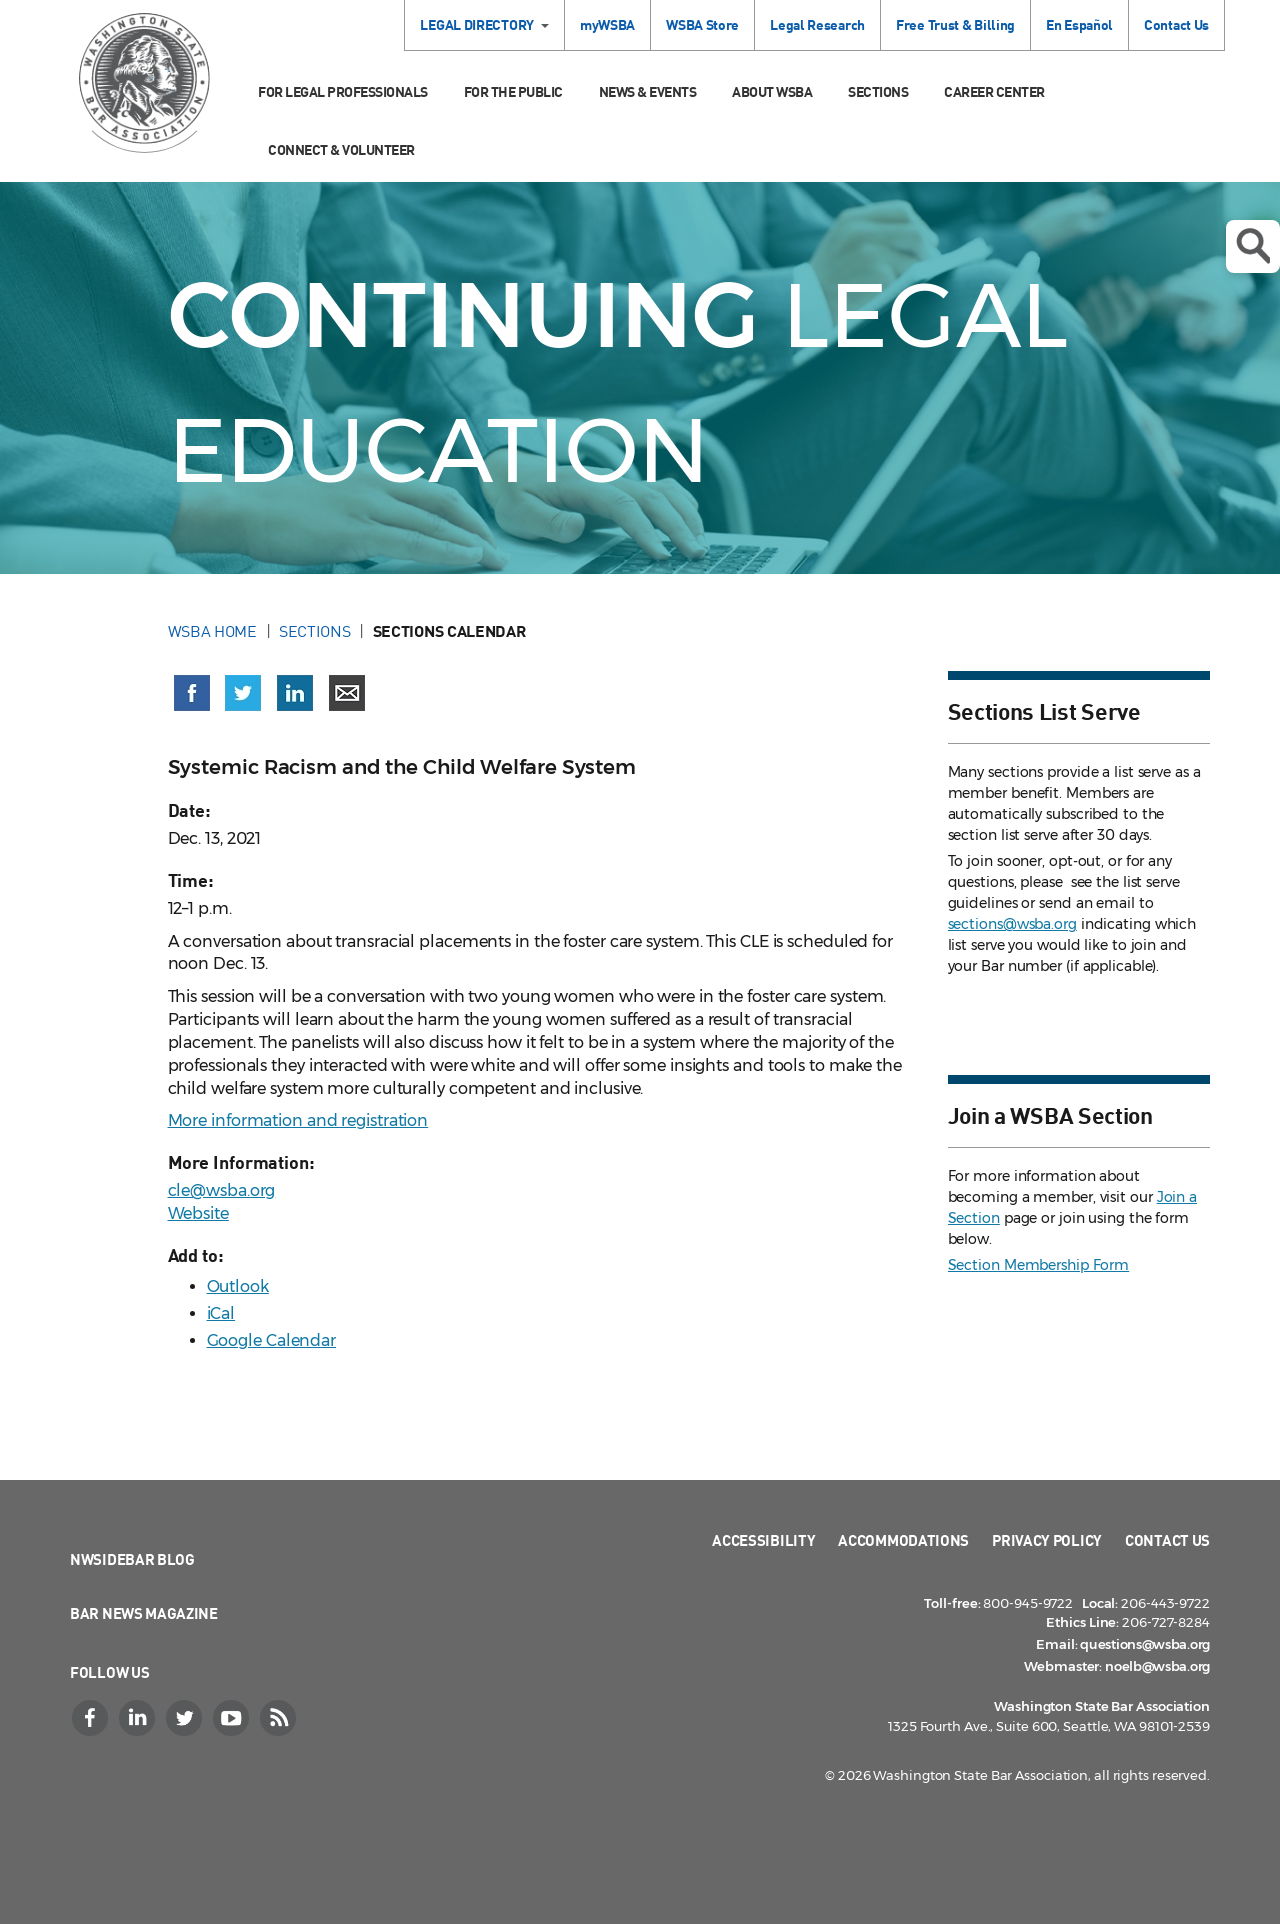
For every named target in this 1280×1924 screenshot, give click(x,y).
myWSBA (607, 24)
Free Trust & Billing (955, 24)
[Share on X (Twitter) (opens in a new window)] (243, 693)
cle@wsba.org (222, 1190)
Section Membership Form (1039, 1265)
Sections (878, 91)
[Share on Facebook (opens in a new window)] (192, 693)
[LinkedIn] (139, 1718)
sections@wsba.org (1012, 924)
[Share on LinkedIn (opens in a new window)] (295, 693)
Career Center (994, 91)
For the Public (513, 91)
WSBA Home (212, 631)
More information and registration (298, 1120)
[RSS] (280, 1718)
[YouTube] (233, 1718)
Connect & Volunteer (341, 149)
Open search (1253, 246)
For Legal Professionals (343, 91)
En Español (1079, 24)
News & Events (648, 91)
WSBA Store (702, 24)
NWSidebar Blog (132, 1559)
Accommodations (903, 1540)
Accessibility (763, 1540)
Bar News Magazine (144, 1613)
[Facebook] (92, 1718)
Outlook (238, 1286)
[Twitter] (186, 1718)
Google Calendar (272, 1340)
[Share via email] (347, 693)
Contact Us (1176, 24)
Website (198, 1213)
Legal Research (817, 24)
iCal (221, 1313)
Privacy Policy (1047, 1540)
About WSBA (772, 91)
